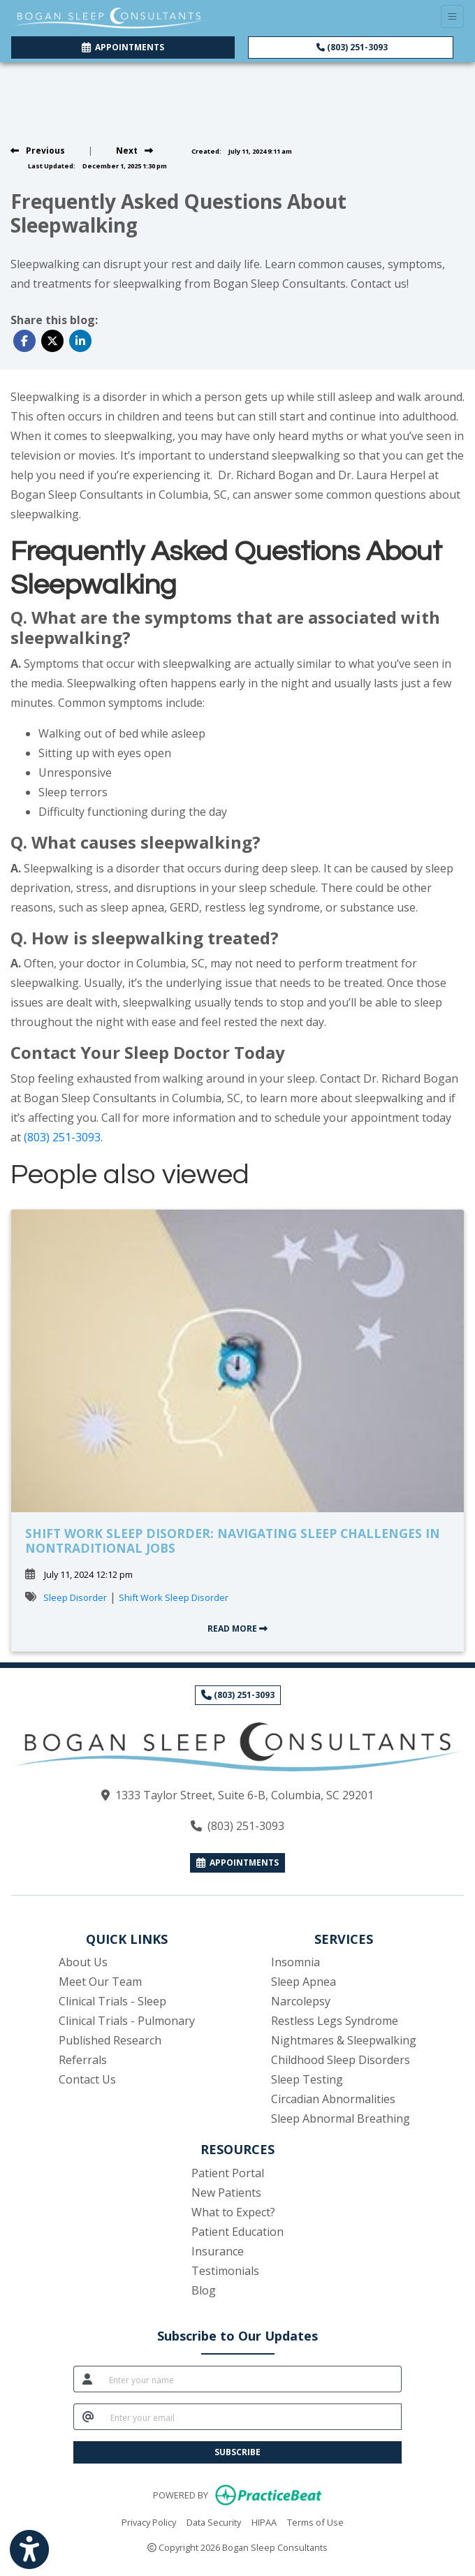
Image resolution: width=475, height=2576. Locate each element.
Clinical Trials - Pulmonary (127, 2020)
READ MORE (237, 1628)
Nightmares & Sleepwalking (343, 2040)
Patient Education (237, 2231)
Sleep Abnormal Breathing (340, 2118)
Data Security (214, 2522)
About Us (83, 1962)
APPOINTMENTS (237, 1862)
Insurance (217, 2251)
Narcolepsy (300, 2001)
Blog (203, 2290)
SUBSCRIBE (237, 2452)
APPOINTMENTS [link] (123, 47)
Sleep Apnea (303, 1981)
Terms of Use (315, 2522)
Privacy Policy (149, 2522)
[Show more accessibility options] (29, 2549)
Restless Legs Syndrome (334, 2020)
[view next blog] (134, 150)
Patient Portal (227, 2173)
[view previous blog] (37, 150)
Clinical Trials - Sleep (112, 2001)
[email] (252, 2416)
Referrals (83, 2060)
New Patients (226, 2192)
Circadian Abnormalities (333, 2099)
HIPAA (264, 2522)
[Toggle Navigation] (452, 16)
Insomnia (295, 1962)
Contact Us (87, 2079)
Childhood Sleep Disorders (340, 2060)
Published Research (110, 2040)
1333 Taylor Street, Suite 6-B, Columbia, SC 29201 (244, 1795)
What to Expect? (233, 2212)
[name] (251, 2379)
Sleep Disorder (75, 1597)
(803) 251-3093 (352, 47)
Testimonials (225, 2270)
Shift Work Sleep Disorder (173, 1597)
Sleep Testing (307, 2079)
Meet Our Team (100, 1981)
